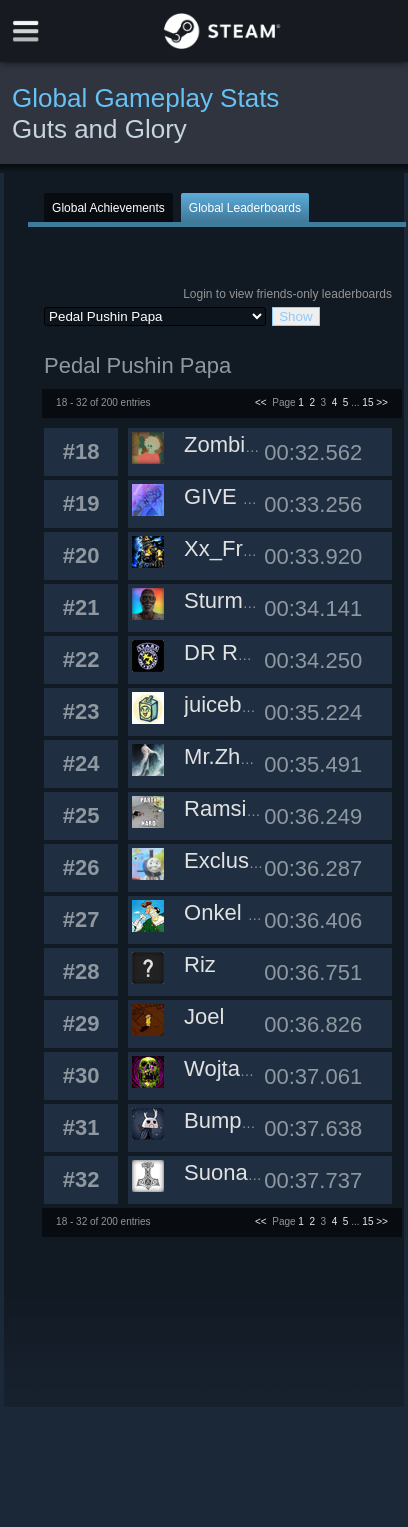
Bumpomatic (245, 1120)
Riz (200, 964)
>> (382, 402)
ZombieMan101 (260, 444)
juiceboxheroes (258, 704)
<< (261, 402)
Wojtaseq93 (242, 1068)
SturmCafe (236, 600)
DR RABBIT (242, 652)
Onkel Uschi (243, 912)
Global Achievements (108, 208)
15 (367, 402)
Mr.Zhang (230, 756)
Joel (204, 1016)
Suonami (227, 1172)
